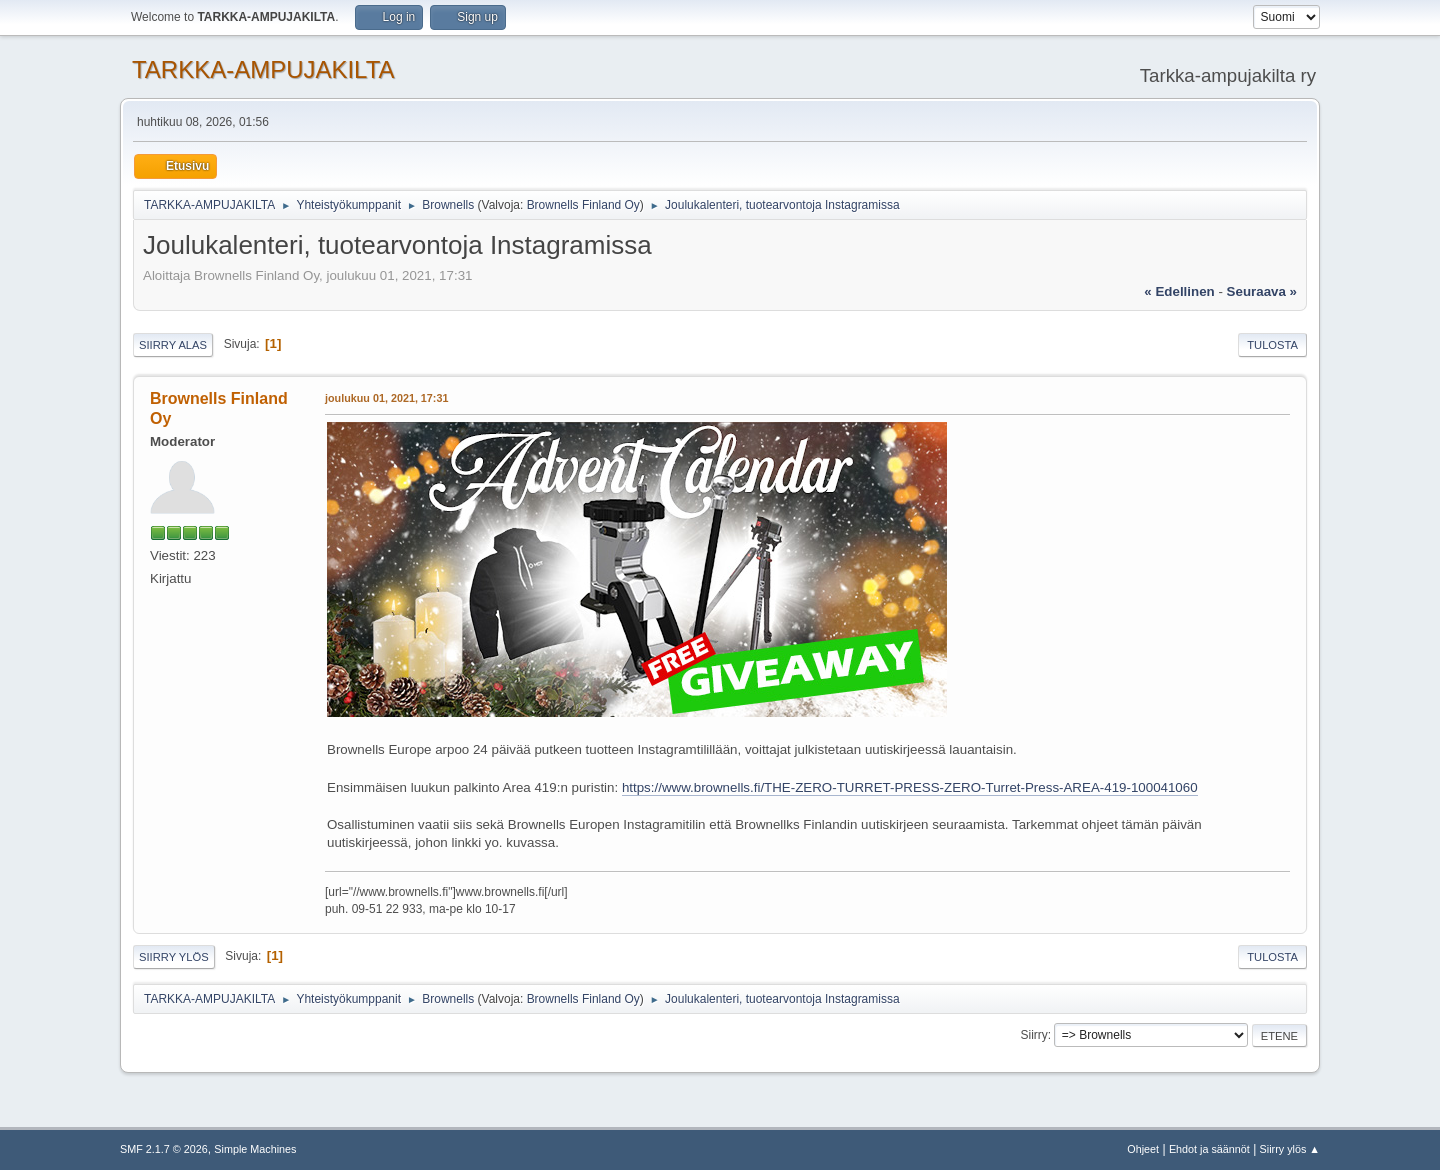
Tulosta (1272, 345)
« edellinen (1179, 291)
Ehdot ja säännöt (1209, 1149)
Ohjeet (1143, 1149)
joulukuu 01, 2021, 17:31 (386, 398)
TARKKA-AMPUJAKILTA (263, 69)
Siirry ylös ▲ (1290, 1149)
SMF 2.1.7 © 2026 (164, 1149)
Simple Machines (255, 1149)
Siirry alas (173, 345)
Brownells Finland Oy (583, 205)
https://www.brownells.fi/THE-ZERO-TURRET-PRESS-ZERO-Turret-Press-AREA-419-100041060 (910, 787)
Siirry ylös (174, 957)
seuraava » (1262, 291)
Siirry (1033, 1035)
